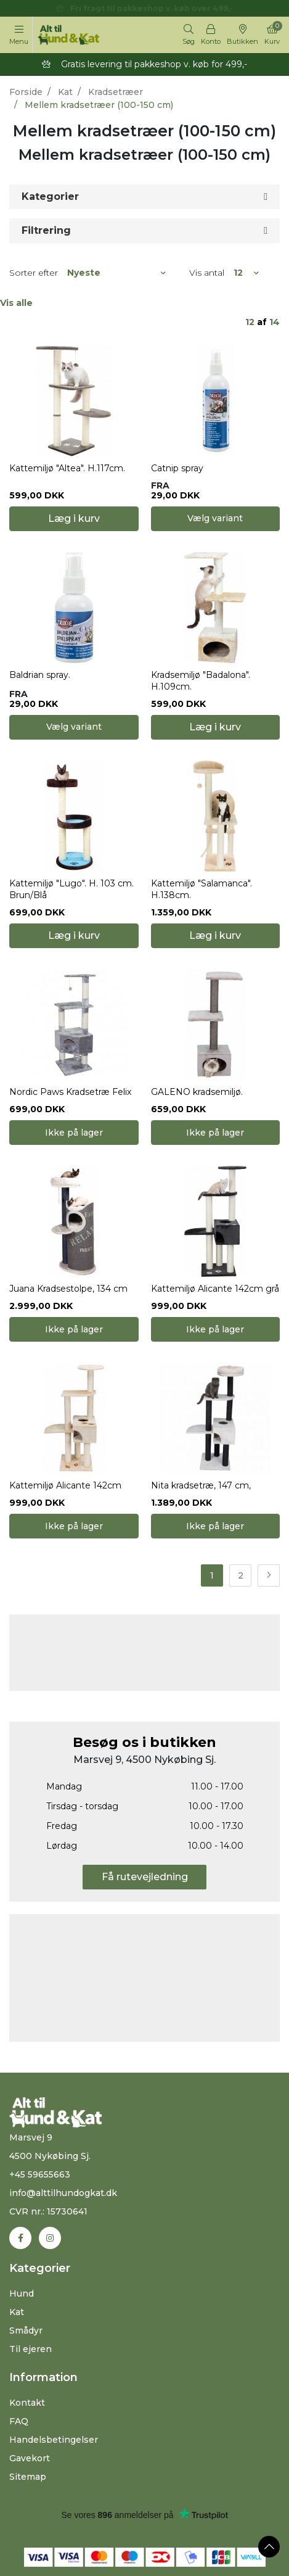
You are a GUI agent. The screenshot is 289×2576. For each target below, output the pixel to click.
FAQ (18, 2421)
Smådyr (26, 2330)
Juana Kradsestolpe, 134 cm (68, 1288)
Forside (26, 91)
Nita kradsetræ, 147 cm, (201, 1485)
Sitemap (27, 2476)
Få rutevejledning (145, 1877)
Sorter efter (33, 272)
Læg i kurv (74, 518)
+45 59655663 (39, 2174)
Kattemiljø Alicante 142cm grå (215, 1288)
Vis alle (16, 302)
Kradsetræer (115, 91)
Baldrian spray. (39, 674)
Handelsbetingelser (53, 2439)
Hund (21, 2293)
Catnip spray (177, 468)
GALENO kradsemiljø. (197, 1091)
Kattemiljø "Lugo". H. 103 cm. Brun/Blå (71, 889)
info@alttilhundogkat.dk (63, 2192)
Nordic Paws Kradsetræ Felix (70, 1091)
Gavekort (29, 2458)
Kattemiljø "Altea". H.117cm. (67, 468)
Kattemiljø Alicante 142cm (65, 1485)
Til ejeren (30, 2349)
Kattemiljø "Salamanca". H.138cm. (201, 889)
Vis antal (206, 272)
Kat (65, 91)
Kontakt (27, 2402)
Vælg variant (215, 518)
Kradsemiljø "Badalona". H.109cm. (200, 680)
